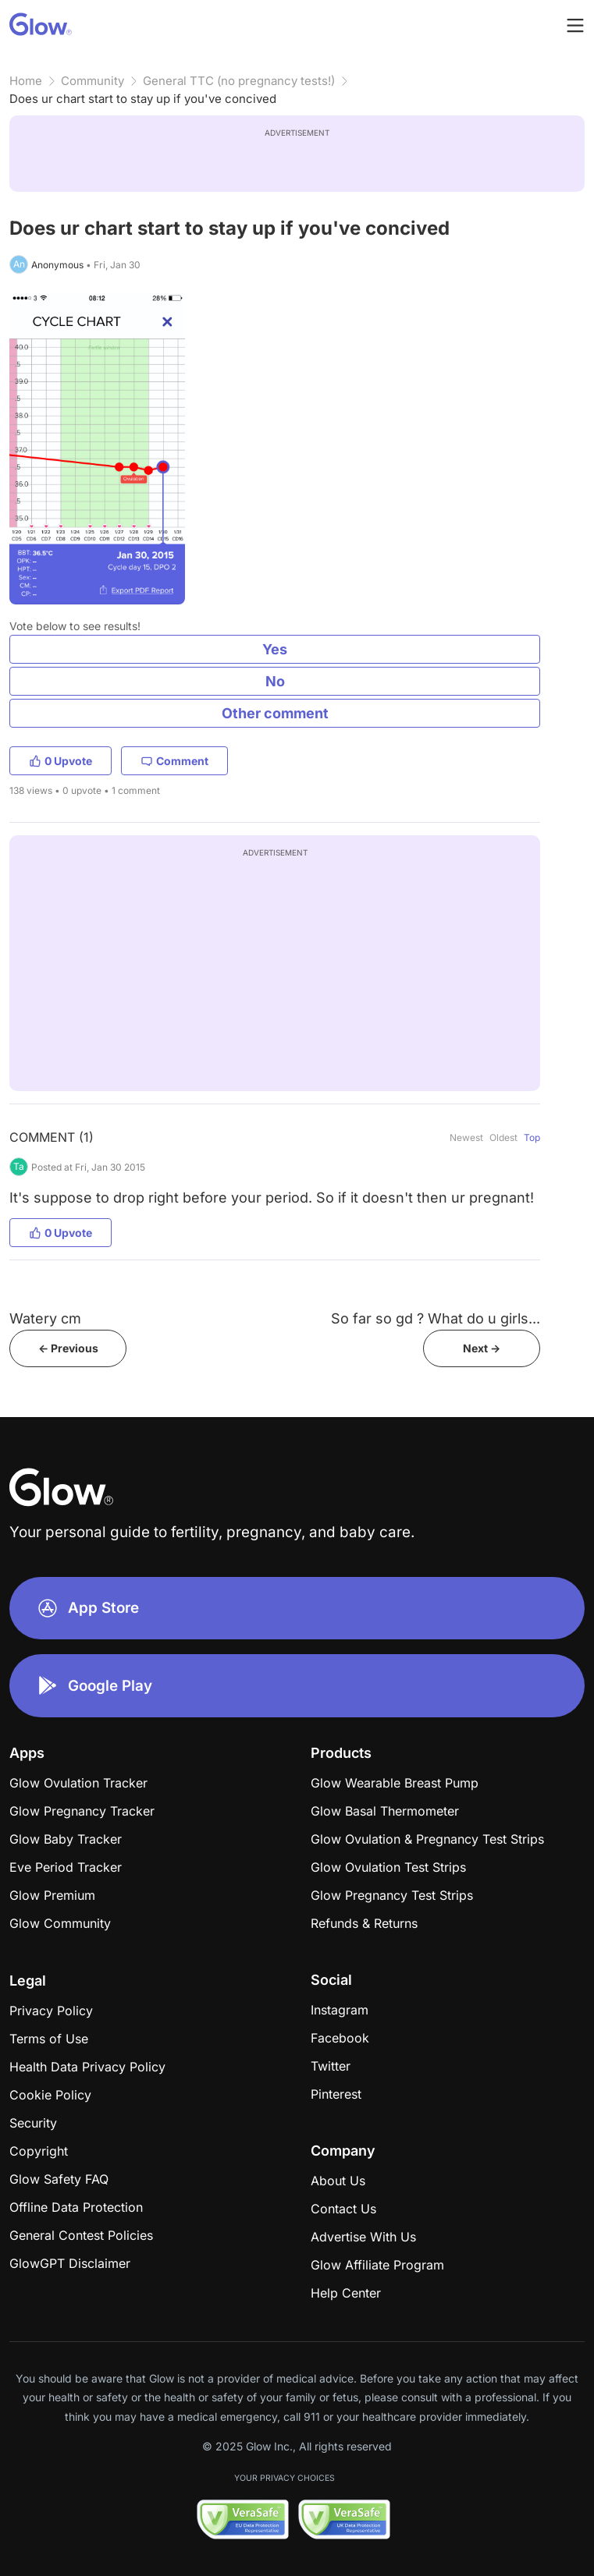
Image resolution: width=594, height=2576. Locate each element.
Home (25, 80)
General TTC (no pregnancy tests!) (239, 80)
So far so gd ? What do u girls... (435, 1318)
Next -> (481, 1348)
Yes (274, 649)
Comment (174, 760)
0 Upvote (60, 760)
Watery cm (45, 1318)
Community (92, 80)
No (275, 681)
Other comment (275, 713)
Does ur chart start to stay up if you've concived (142, 98)
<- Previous (68, 1348)
